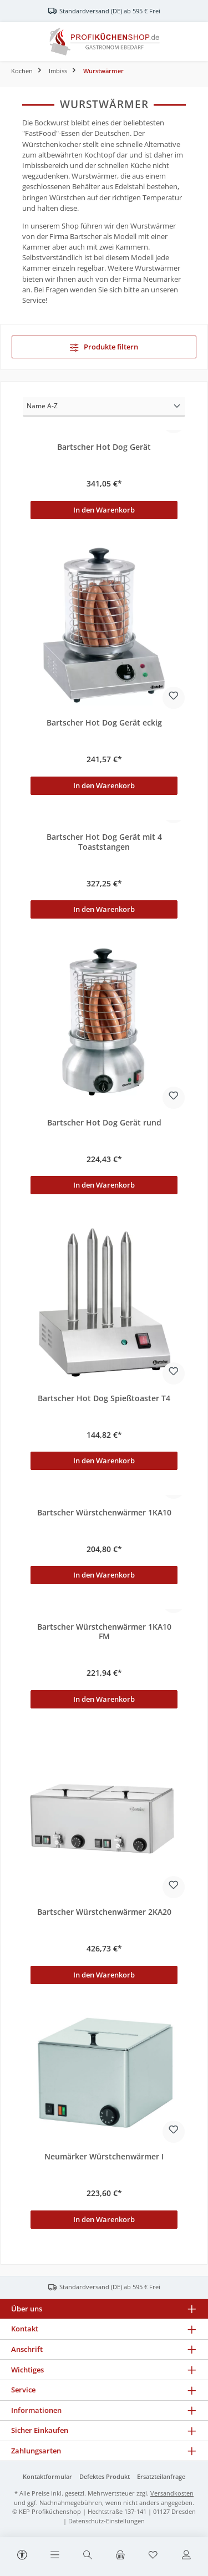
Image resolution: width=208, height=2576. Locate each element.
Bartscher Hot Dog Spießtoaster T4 (104, 1398)
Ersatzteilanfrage (161, 2476)
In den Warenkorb (104, 510)
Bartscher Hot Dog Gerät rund (104, 1123)
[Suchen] (87, 2555)
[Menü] (55, 2555)
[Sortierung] (104, 406)
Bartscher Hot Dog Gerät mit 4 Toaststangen (104, 841)
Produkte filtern (104, 347)
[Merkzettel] (153, 2555)
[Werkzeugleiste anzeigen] (22, 2553)
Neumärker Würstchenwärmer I (104, 2157)
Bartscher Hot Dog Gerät (104, 447)
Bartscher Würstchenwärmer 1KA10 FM (104, 1631)
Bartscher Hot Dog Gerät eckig (104, 723)
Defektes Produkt (104, 2476)
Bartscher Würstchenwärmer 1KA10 (104, 1513)
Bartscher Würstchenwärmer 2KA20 (104, 1912)
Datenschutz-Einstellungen (106, 2521)
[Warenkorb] (120, 2555)
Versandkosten (172, 2493)
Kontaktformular (47, 2476)
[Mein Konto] (186, 2555)
